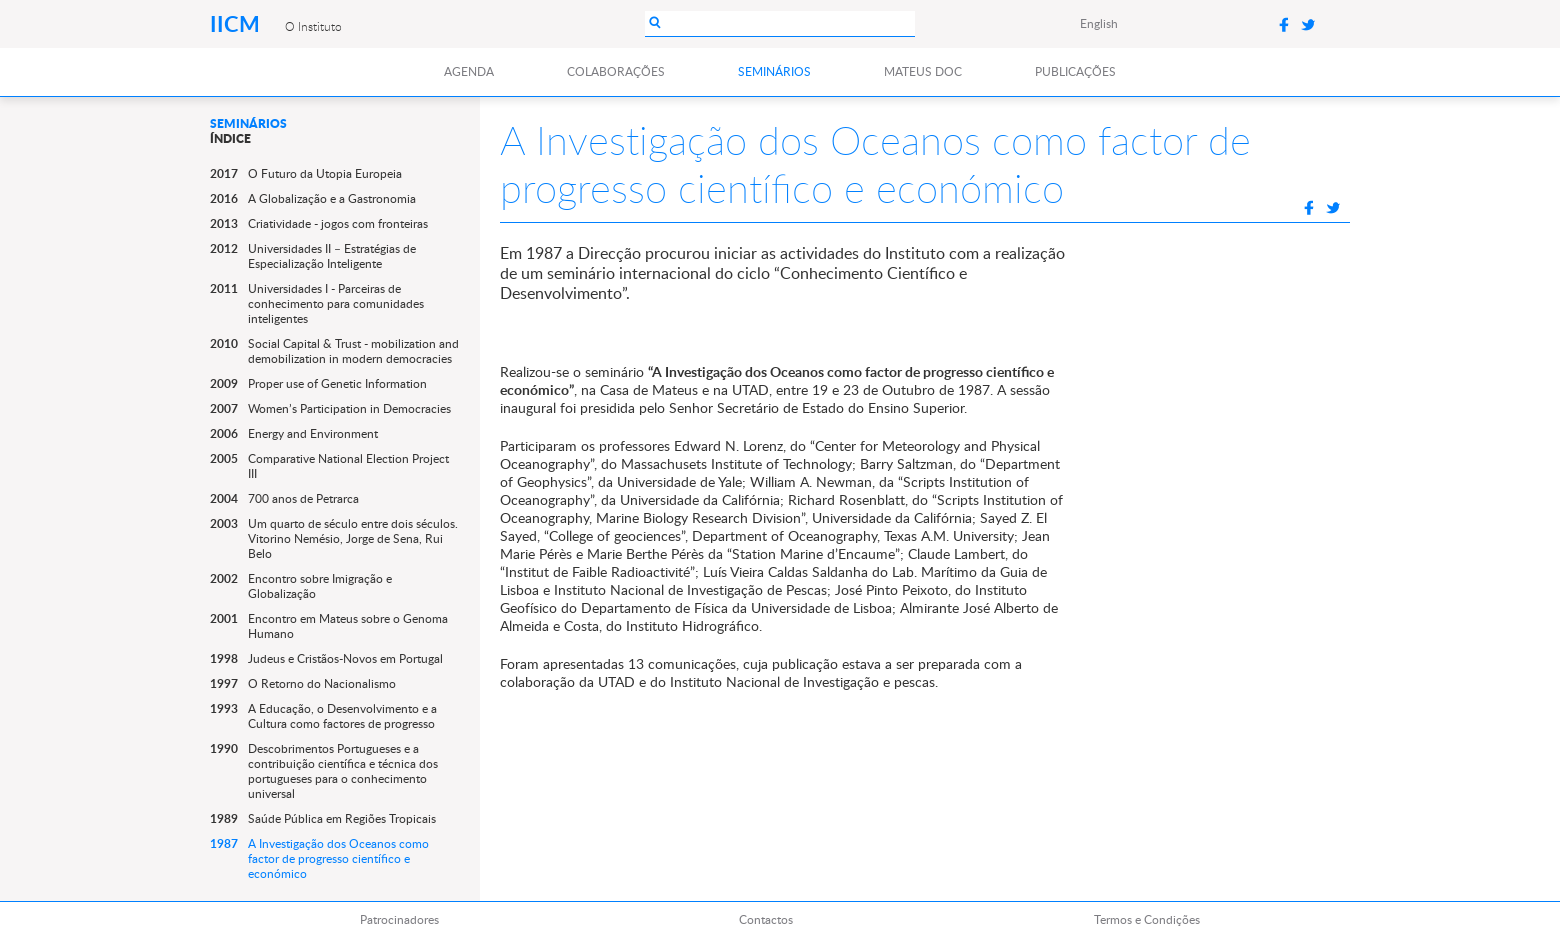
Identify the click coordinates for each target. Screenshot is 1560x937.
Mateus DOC (923, 71)
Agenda (469, 71)
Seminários (774, 71)
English (1099, 23)
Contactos (766, 919)
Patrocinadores (399, 919)
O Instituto (313, 26)
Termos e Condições (1147, 919)
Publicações (1075, 71)
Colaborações (616, 71)
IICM (237, 23)
